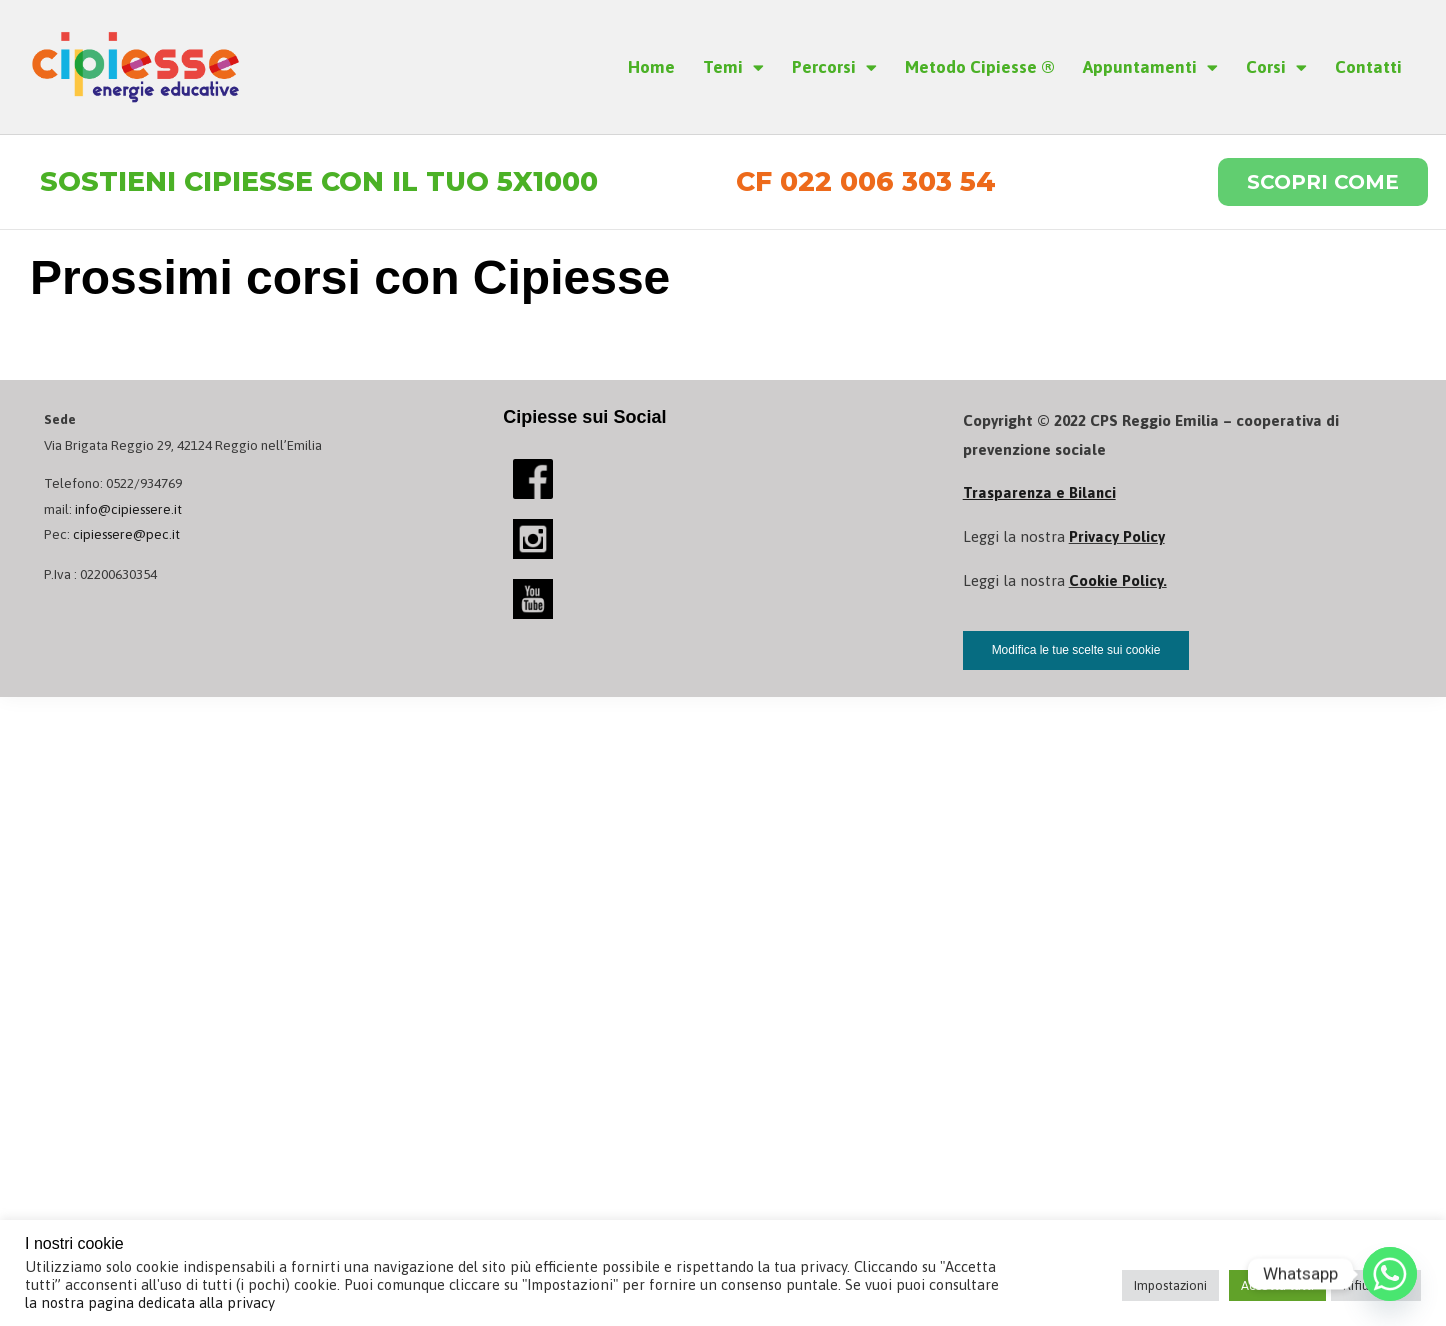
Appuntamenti (1150, 67)
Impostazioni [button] (1170, 1285)
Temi (733, 67)
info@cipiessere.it (129, 510)
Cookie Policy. (1118, 581)
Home (651, 67)
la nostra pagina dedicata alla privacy (150, 1302)
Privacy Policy (1117, 537)
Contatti (1368, 67)
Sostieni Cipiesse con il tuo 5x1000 (323, 182)
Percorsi (834, 67)
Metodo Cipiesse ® (980, 67)
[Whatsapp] (1390, 1274)
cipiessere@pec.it (127, 535)
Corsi (1276, 67)
